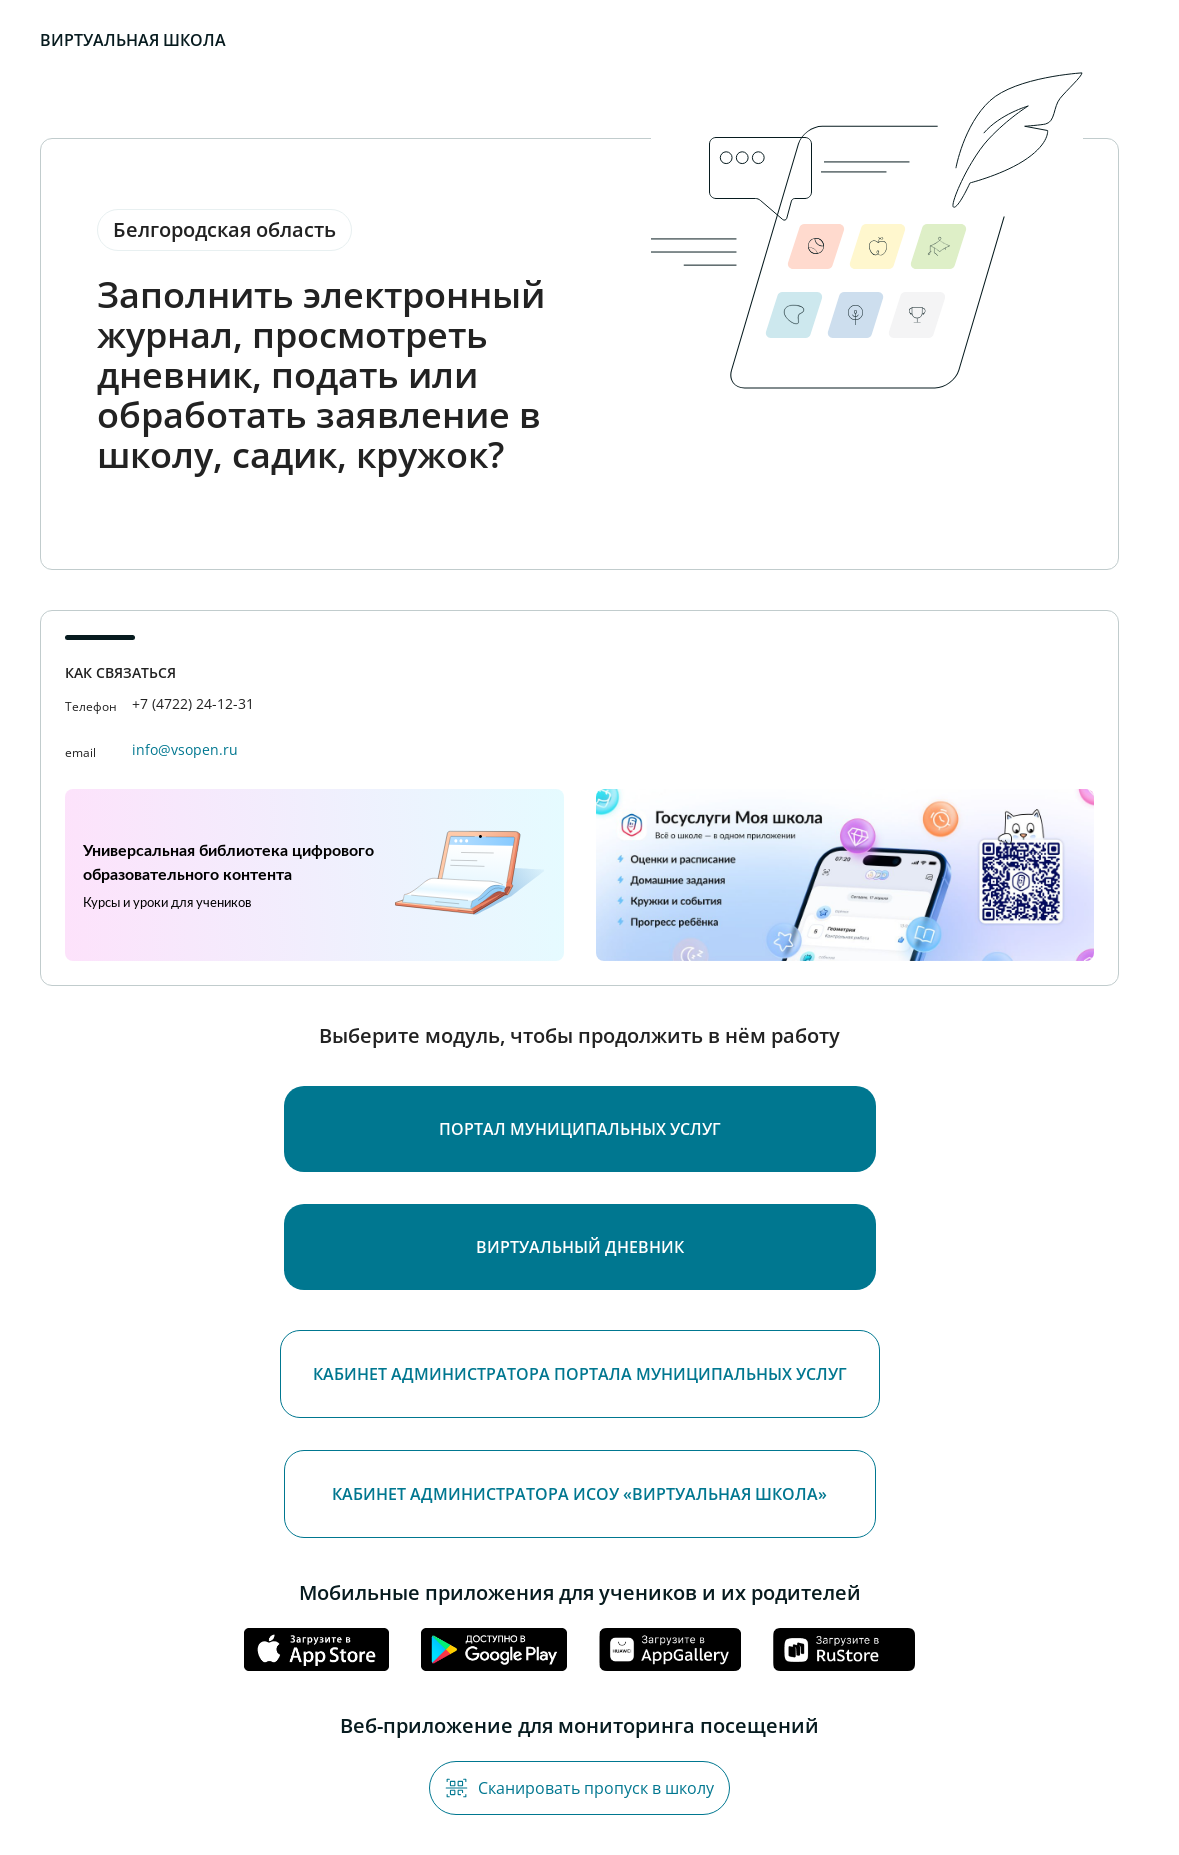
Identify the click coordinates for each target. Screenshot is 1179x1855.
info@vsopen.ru (185, 749)
